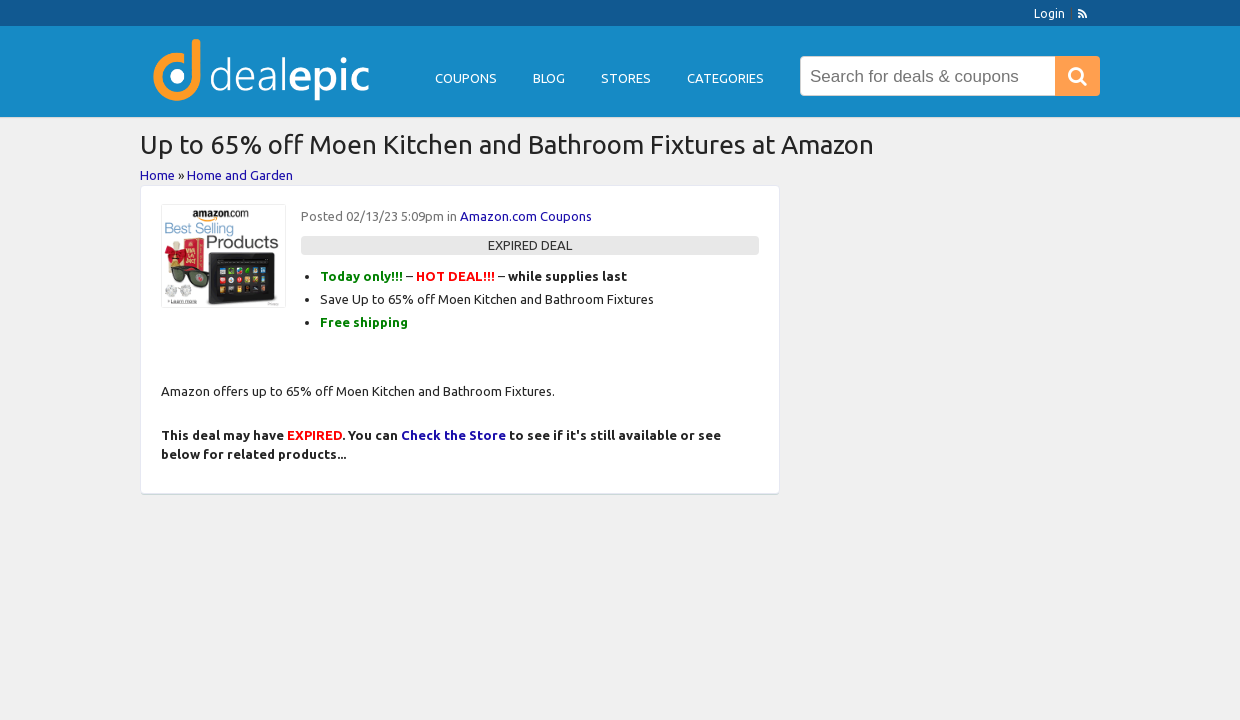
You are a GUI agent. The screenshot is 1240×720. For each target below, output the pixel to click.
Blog (549, 78)
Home (157, 175)
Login (1049, 13)
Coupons (466, 78)
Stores (626, 78)
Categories (725, 78)
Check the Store (453, 435)
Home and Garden (240, 175)
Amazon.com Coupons (526, 216)
